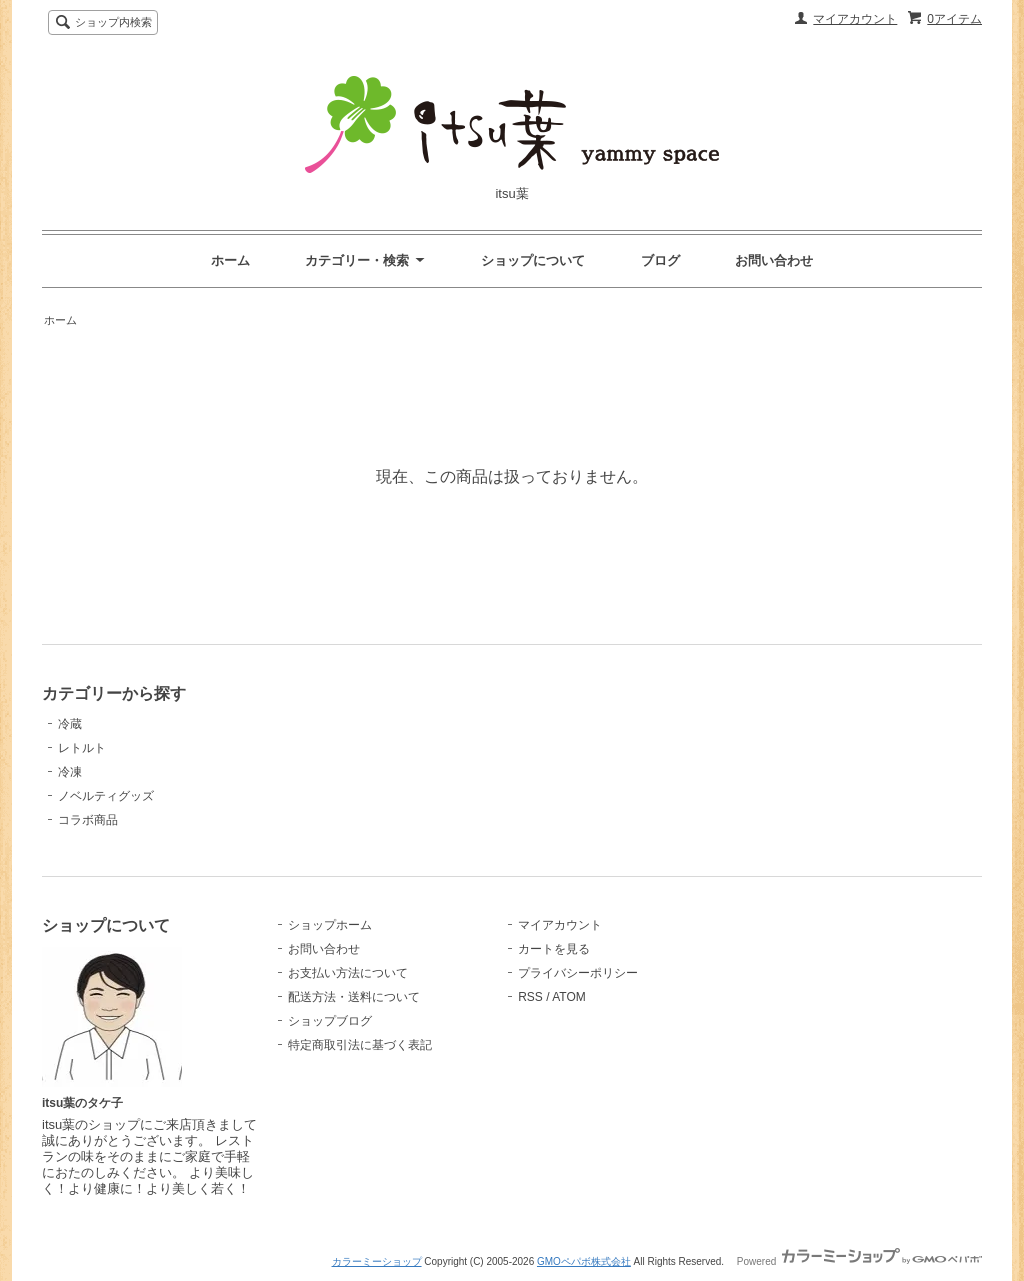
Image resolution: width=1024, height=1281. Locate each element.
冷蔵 (70, 724)
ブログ (660, 260)
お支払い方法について (348, 973)
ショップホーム (330, 925)
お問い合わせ (774, 260)
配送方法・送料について (354, 997)
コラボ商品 (88, 820)
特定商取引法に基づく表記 (360, 1045)
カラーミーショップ (377, 1261)
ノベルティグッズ (106, 796)
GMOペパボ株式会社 (584, 1261)
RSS (530, 997)
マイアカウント (855, 19)
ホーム (230, 260)
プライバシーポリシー (578, 973)
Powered (859, 1261)
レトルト (82, 748)
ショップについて (533, 260)
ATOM (569, 997)
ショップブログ (330, 1021)
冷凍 (70, 772)
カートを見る (554, 949)
